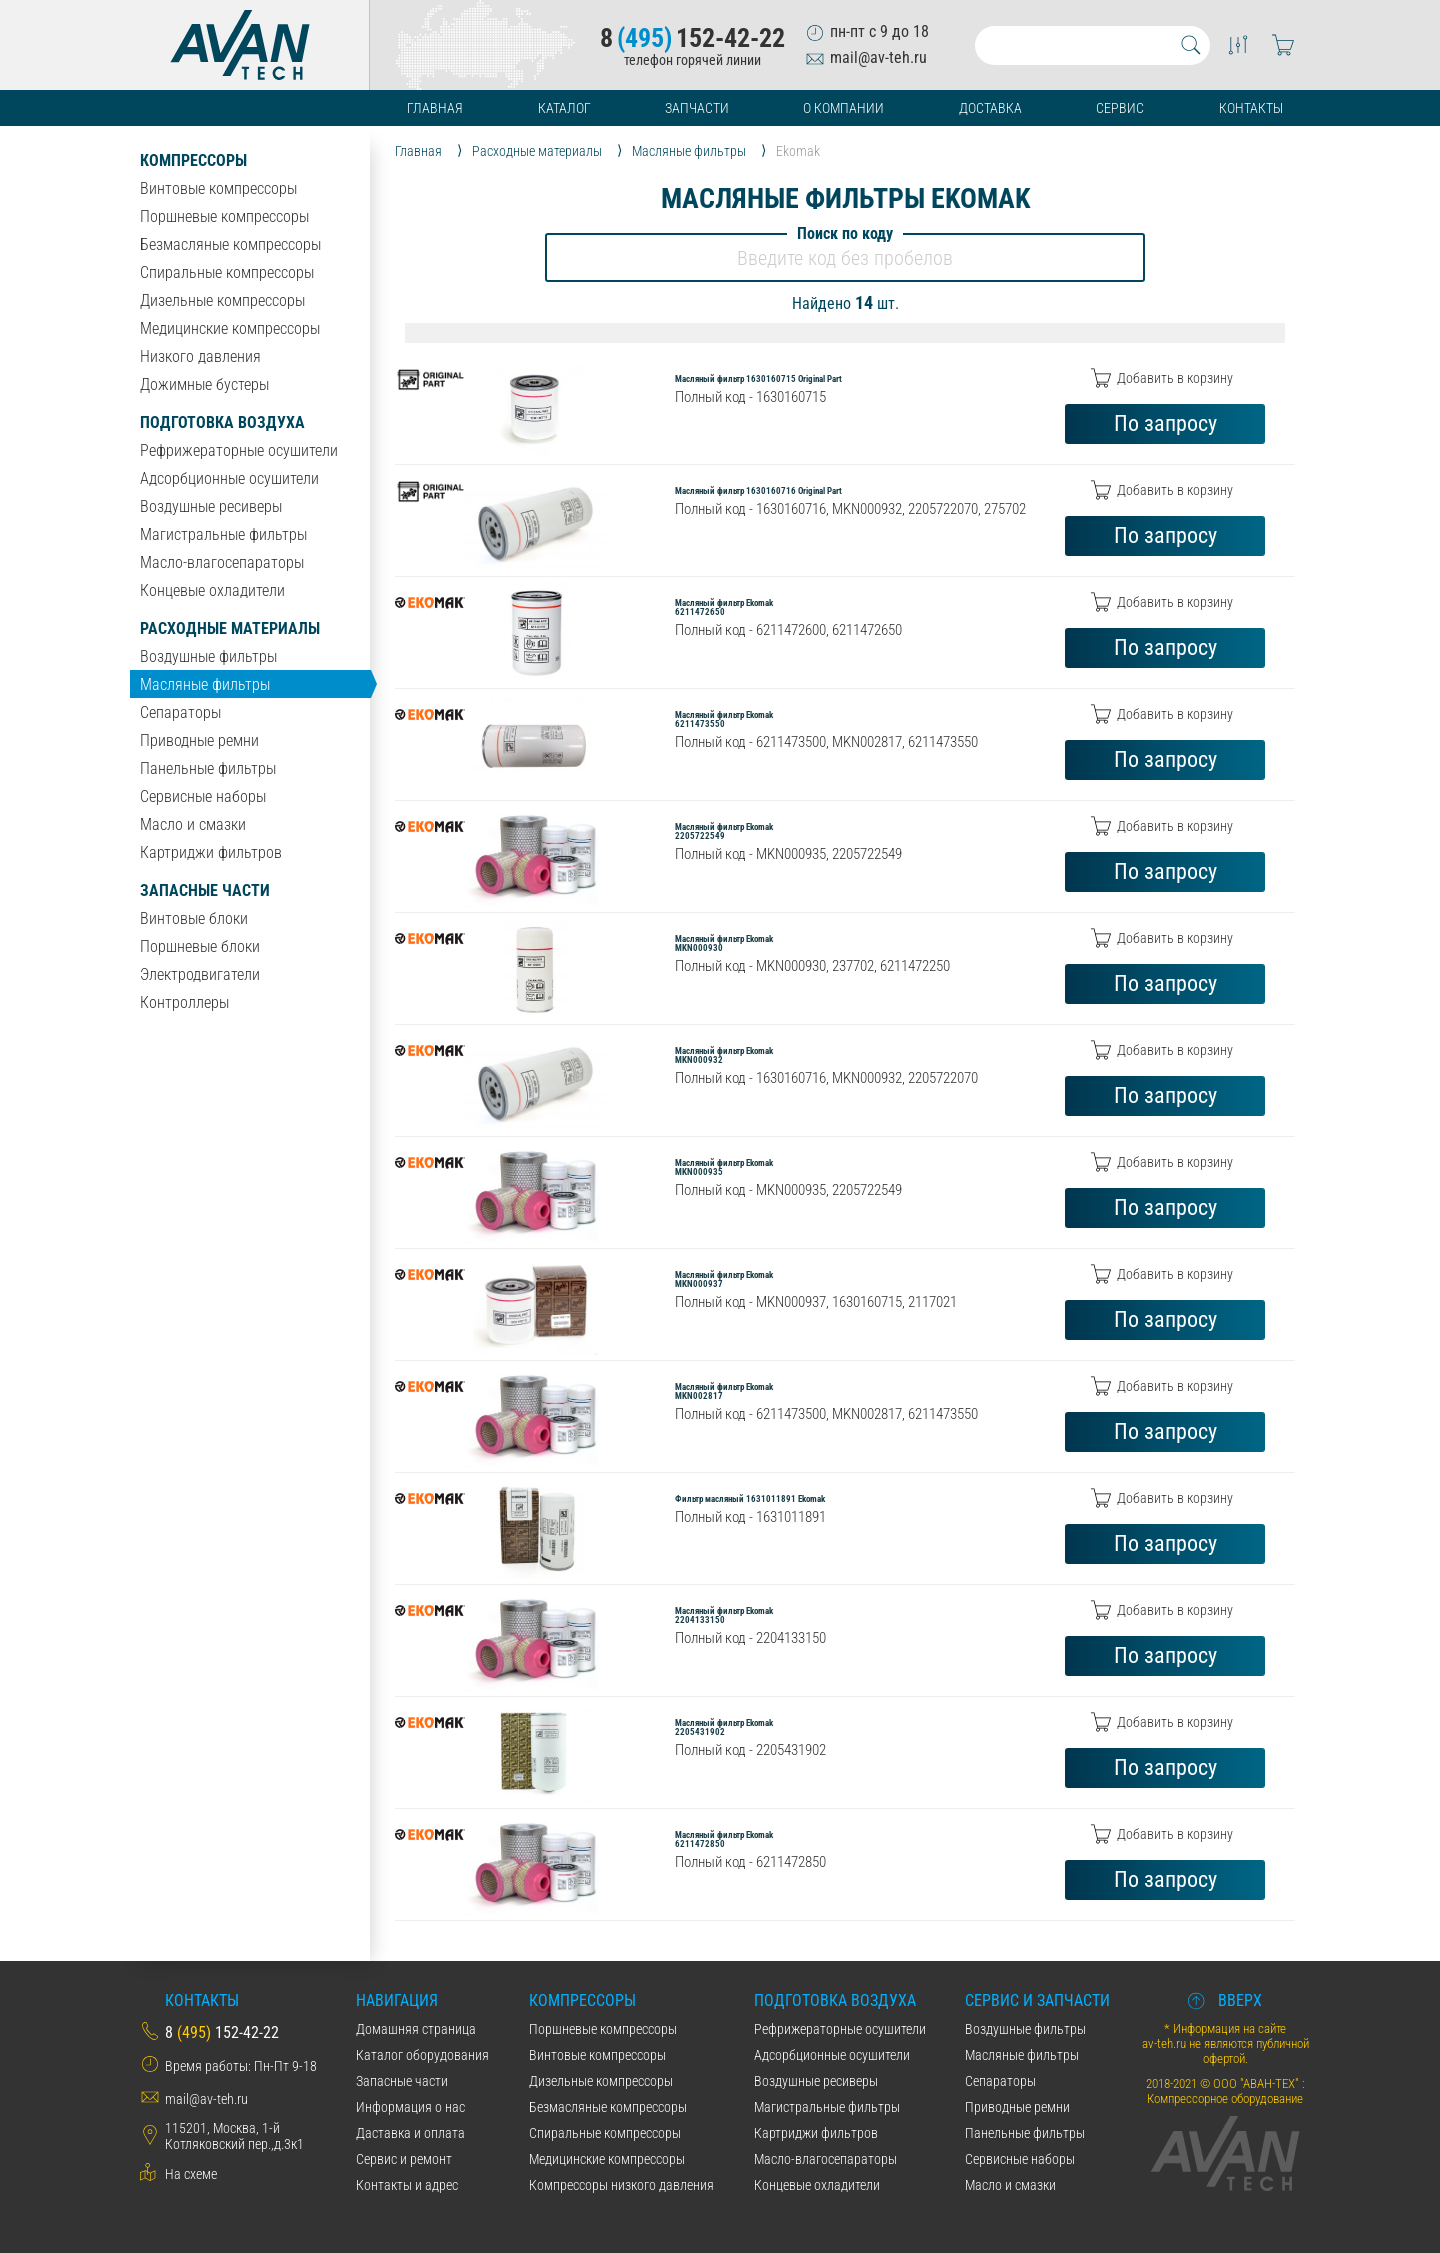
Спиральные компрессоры (227, 272)
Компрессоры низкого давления (621, 2185)
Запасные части (205, 890)
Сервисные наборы (203, 796)
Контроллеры (184, 1002)
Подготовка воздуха (222, 422)
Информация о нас (410, 2107)
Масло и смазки (193, 824)
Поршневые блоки (200, 946)
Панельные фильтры (208, 768)
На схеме (191, 2174)
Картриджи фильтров (211, 852)
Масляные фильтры (205, 684)
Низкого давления (200, 356)
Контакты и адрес (407, 2185)
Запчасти (697, 108)
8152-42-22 (692, 38)
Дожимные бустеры (204, 384)
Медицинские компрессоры (230, 328)
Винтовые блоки (194, 918)
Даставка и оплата (410, 2133)
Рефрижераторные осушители (239, 450)
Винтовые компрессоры (218, 188)
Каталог (564, 108)
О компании (843, 108)
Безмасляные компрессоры (230, 244)
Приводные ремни (199, 740)
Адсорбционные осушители (229, 478)
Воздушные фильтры (208, 656)
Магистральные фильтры (223, 534)
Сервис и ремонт (404, 2159)
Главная (435, 108)
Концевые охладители (212, 590)
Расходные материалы (230, 628)
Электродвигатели (200, 974)
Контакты (1251, 108)
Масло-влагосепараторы (222, 562)
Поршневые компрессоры (224, 216)
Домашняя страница (416, 2029)
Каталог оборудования (422, 2055)
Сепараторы (180, 712)
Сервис (1120, 108)
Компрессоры (193, 160)
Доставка (990, 108)
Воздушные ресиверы (211, 506)
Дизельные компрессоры (222, 300)
